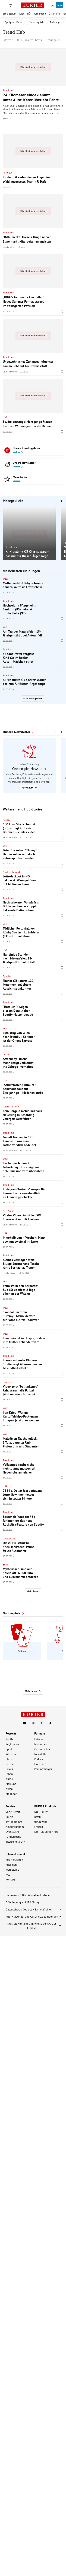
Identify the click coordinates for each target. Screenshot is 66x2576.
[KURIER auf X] (41, 1723)
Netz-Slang (8, 1211)
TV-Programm (14, 1821)
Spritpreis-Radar (14, 22)
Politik (9, 1739)
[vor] (60, 40)
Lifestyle (8, 40)
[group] (33, 533)
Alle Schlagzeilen (33, 698)
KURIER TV (41, 1812)
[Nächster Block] (61, 501)
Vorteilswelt (13, 1812)
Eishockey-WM (36, 22)
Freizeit (38, 1826)
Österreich (54, 13)
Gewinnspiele (42, 1749)
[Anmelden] (52, 5)
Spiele (9, 1817)
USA (5, 417)
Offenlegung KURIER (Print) (22, 1902)
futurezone (40, 1821)
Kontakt (10, 1879)
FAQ (8, 1874)
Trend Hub (8, 90)
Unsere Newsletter (16, 732)
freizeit (10, 1764)
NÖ (29, 13)
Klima (9, 1789)
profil (37, 1817)
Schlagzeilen (9, 13)
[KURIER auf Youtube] (24, 1723)
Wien (21, 13)
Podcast (39, 1759)
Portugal (7, 172)
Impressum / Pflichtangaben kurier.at (28, 1895)
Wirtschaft (12, 1754)
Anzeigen (11, 1864)
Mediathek (40, 1744)
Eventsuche (13, 1831)
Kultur (9, 1779)
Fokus (9, 1769)
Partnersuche (13, 1836)
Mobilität (11, 1793)
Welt (5, 578)
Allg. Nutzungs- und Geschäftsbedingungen (32, 1916)
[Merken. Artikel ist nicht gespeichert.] (62, 118)
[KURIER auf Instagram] (33, 1723)
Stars (19, 40)
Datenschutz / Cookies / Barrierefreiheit (29, 1909)
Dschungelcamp (54, 40)
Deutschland (9, 1538)
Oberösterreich (11, 1106)
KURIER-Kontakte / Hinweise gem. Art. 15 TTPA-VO (31, 1926)
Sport (9, 1749)
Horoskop (40, 1764)
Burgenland (39, 13)
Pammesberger (43, 1769)
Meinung (55, 22)
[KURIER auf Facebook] (16, 1723)
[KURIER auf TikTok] (50, 1723)
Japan (6, 1054)
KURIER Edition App (46, 1831)
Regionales (12, 1744)
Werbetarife (12, 1869)
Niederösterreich (12, 872)
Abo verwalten (14, 1859)
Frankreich (8, 1382)
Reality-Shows (33, 40)
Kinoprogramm (15, 1826)
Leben (9, 1774)
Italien (6, 819)
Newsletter (40, 1754)
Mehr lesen (33, 1591)
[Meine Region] (10, 5)
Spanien (7, 649)
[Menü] (4, 5)
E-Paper (39, 1739)
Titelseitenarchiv (16, 1841)
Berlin (6, 1564)
